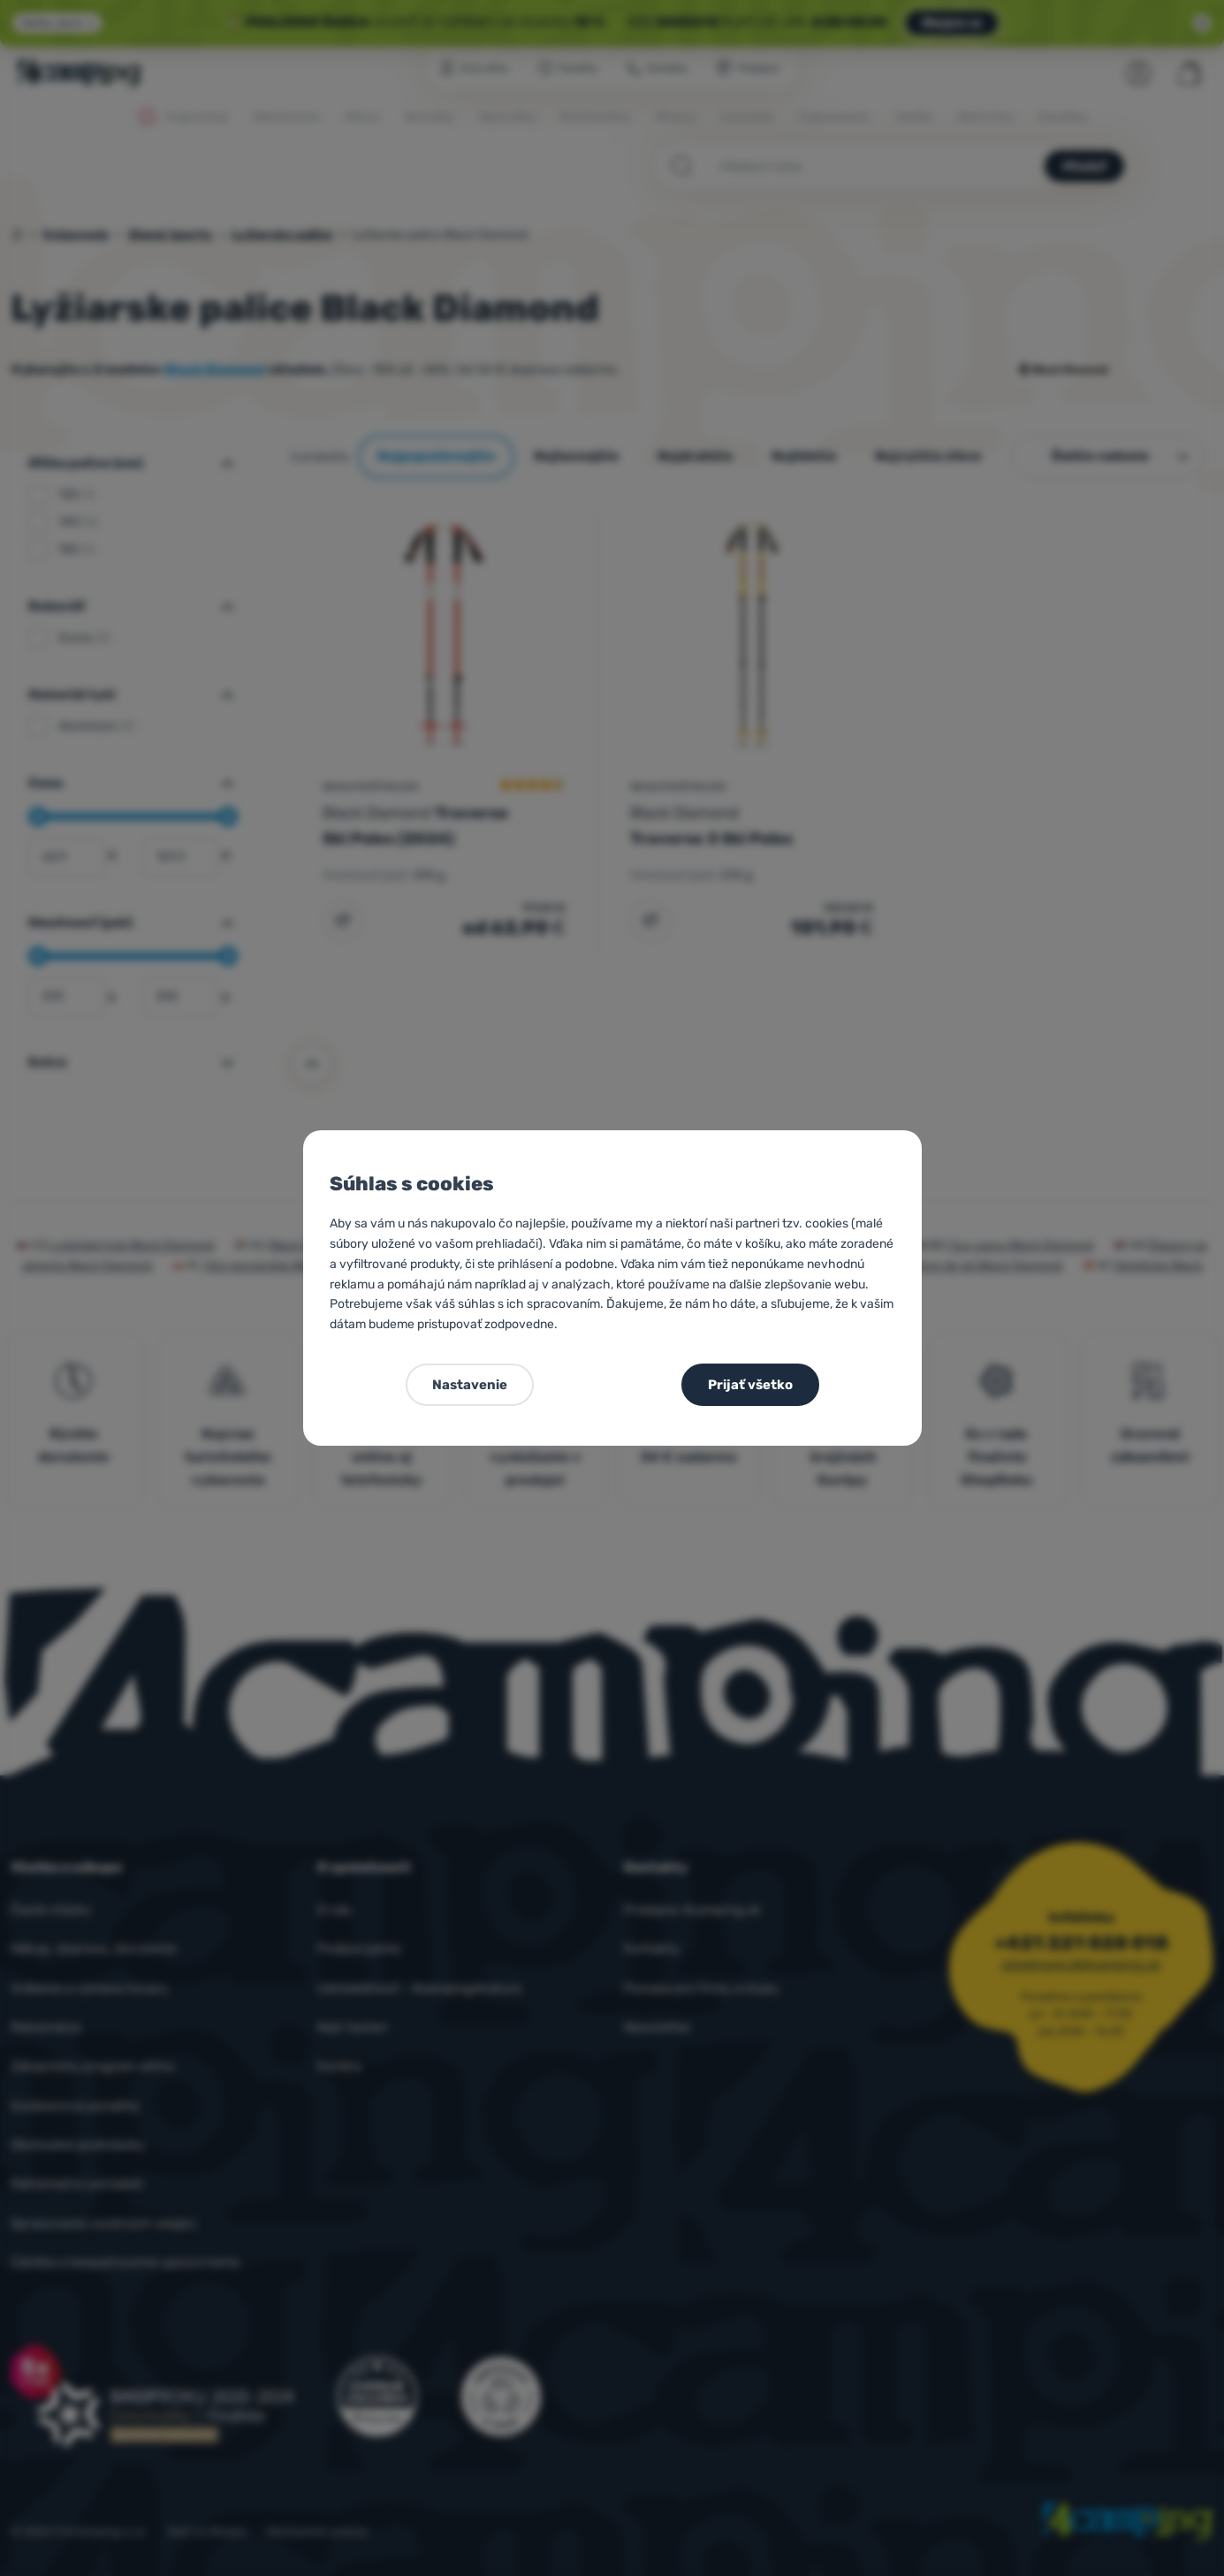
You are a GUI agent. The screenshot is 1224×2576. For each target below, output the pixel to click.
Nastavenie (469, 1385)
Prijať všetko (750, 1385)
